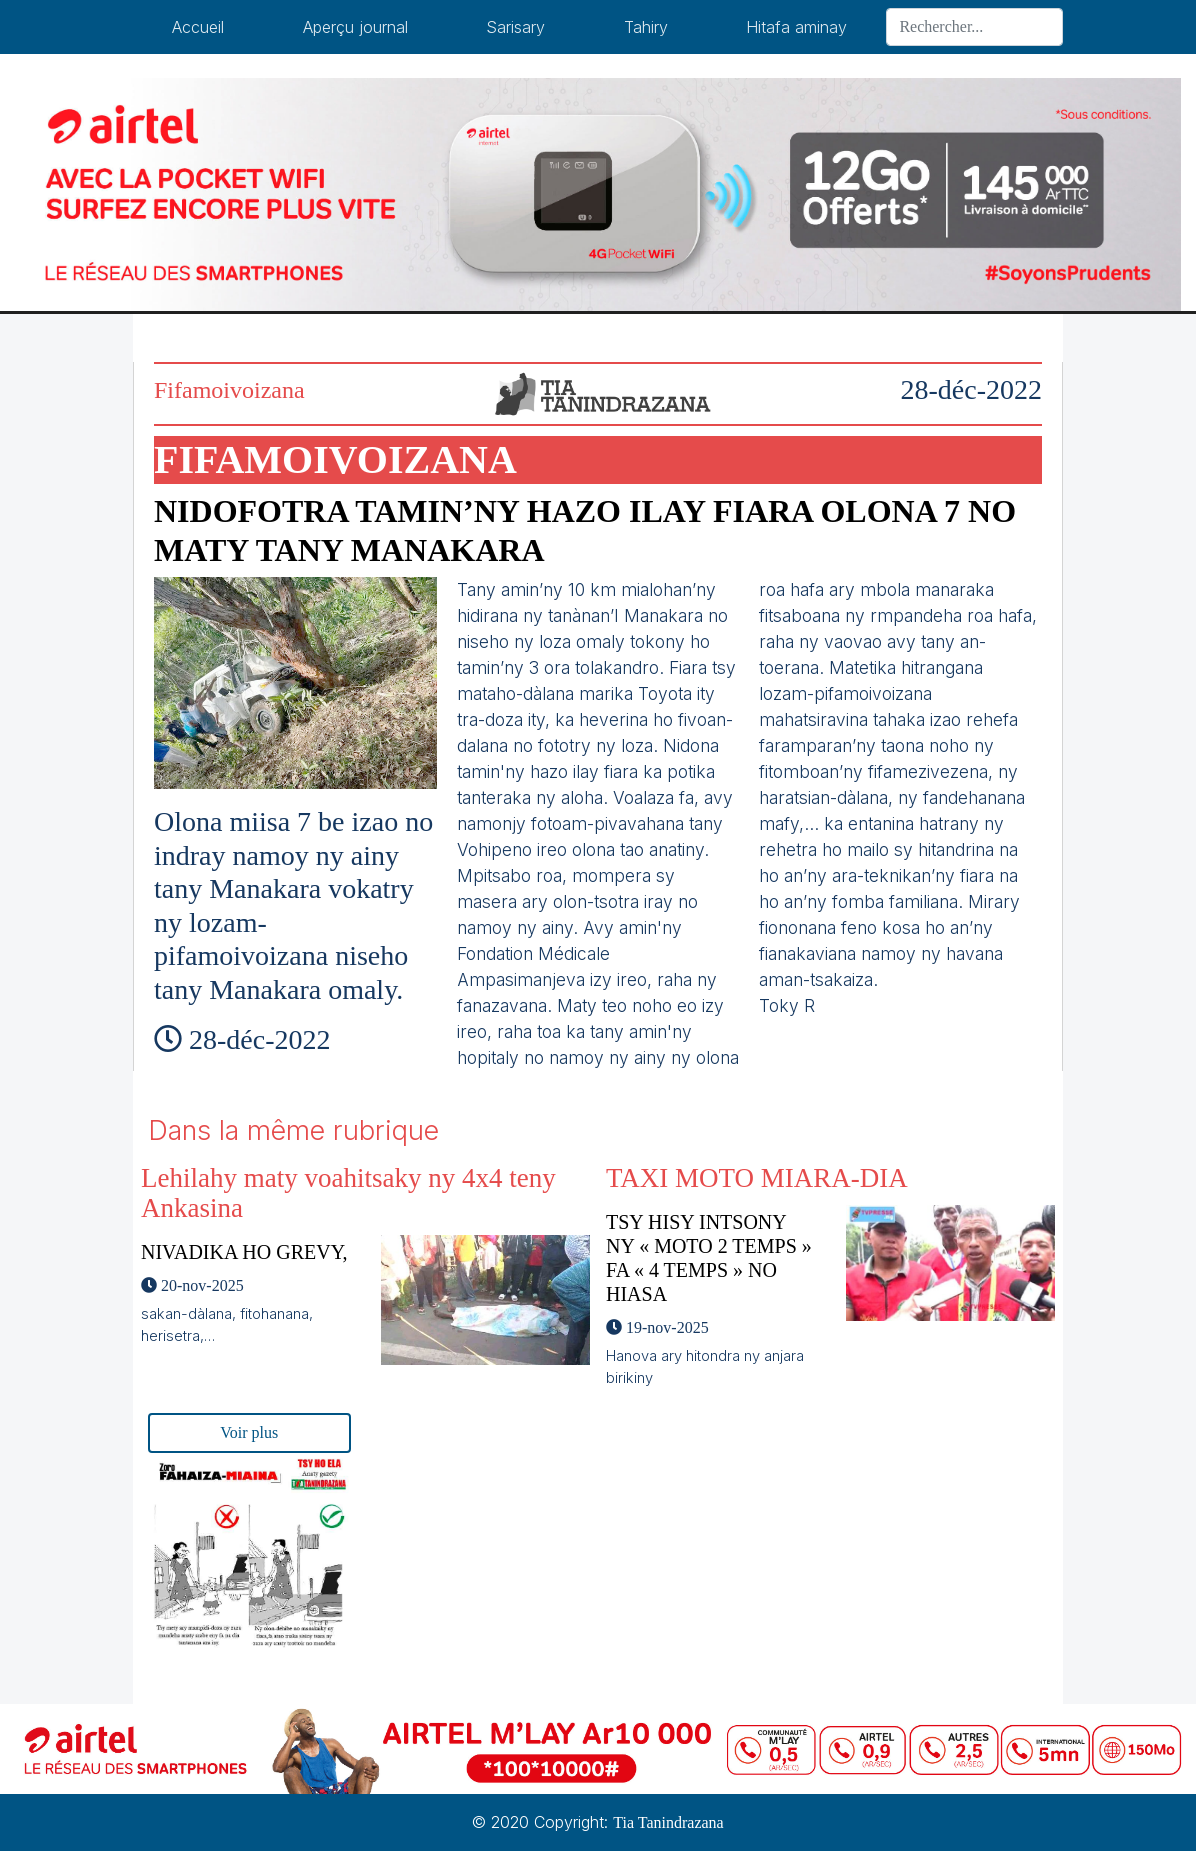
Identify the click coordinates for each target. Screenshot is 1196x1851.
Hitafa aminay (796, 27)
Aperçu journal (355, 27)
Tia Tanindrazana (668, 1822)
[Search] (974, 27)
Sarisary (515, 27)
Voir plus (249, 1432)
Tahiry (646, 27)
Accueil (198, 27)
